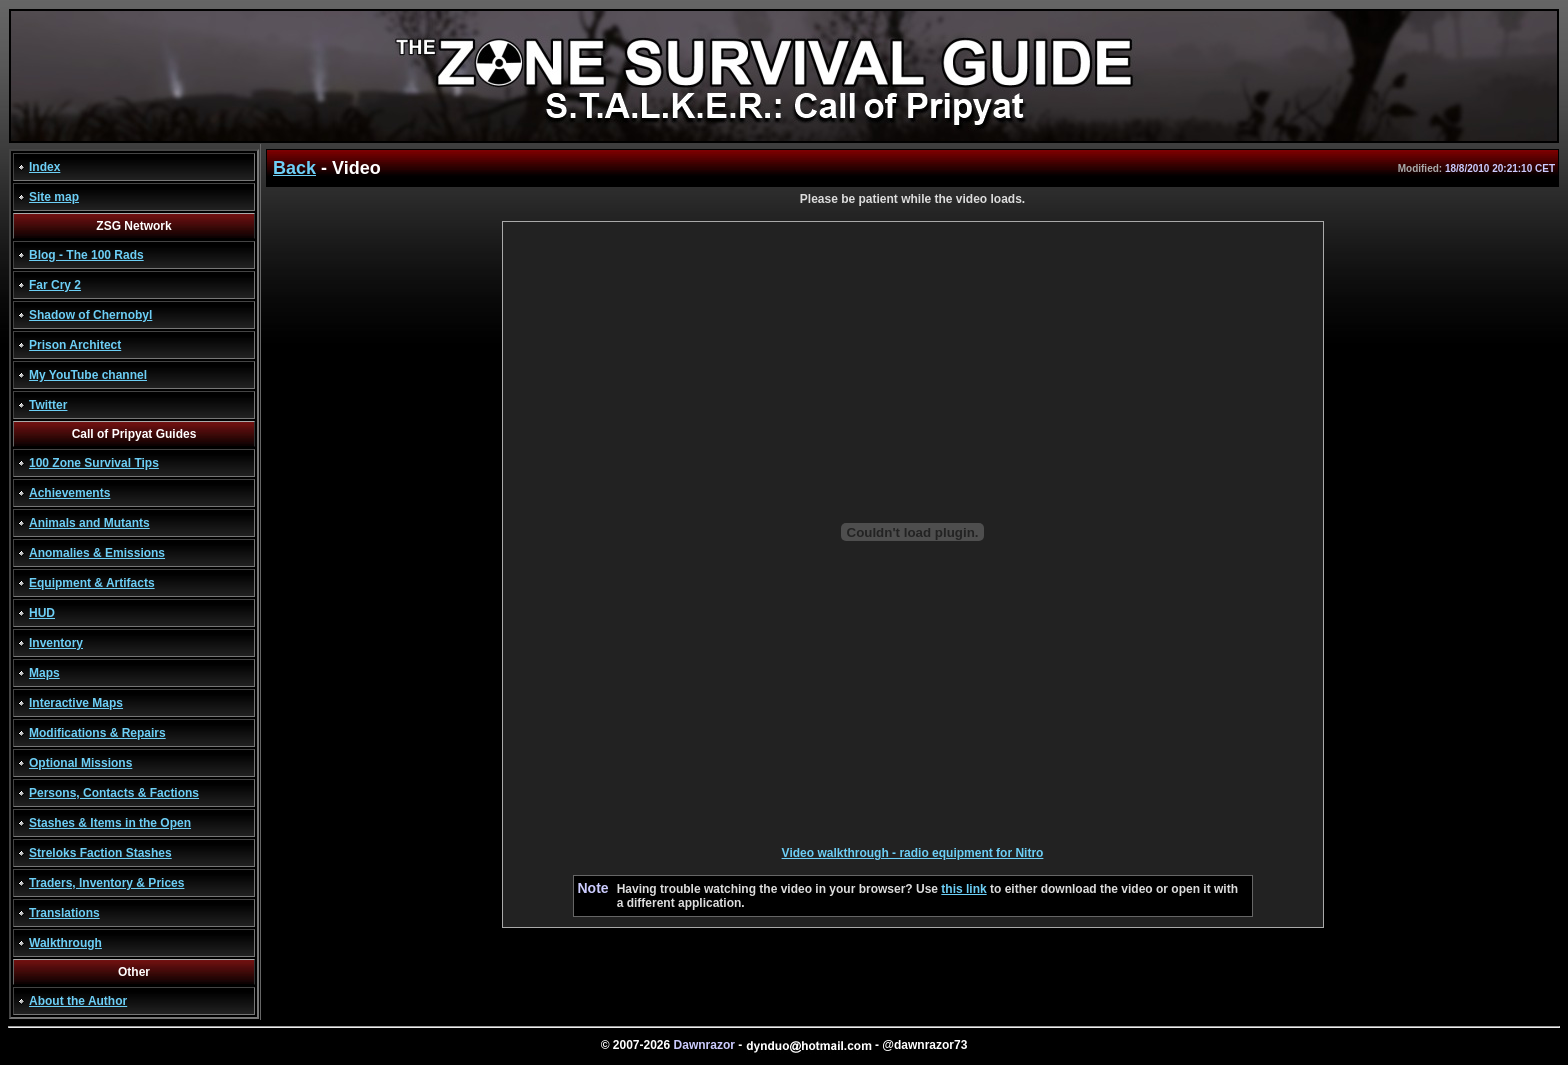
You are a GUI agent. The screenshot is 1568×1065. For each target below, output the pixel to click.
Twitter (48, 405)
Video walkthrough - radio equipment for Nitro (913, 853)
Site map (54, 197)
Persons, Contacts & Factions (114, 793)
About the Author (78, 1001)
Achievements (69, 493)
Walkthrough (65, 943)
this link (963, 889)
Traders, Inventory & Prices (106, 883)
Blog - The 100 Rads (86, 255)
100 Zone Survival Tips (94, 463)
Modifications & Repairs (97, 733)
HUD (42, 613)
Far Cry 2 (55, 285)
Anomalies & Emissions (97, 553)
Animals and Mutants (89, 523)
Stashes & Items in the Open (110, 823)
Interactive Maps (76, 703)
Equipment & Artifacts (92, 583)
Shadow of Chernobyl (90, 315)
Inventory (56, 643)
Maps (44, 673)
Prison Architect (75, 345)
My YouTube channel (88, 375)
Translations (64, 913)
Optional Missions (80, 763)
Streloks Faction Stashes (100, 853)
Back (294, 168)
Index (44, 167)
